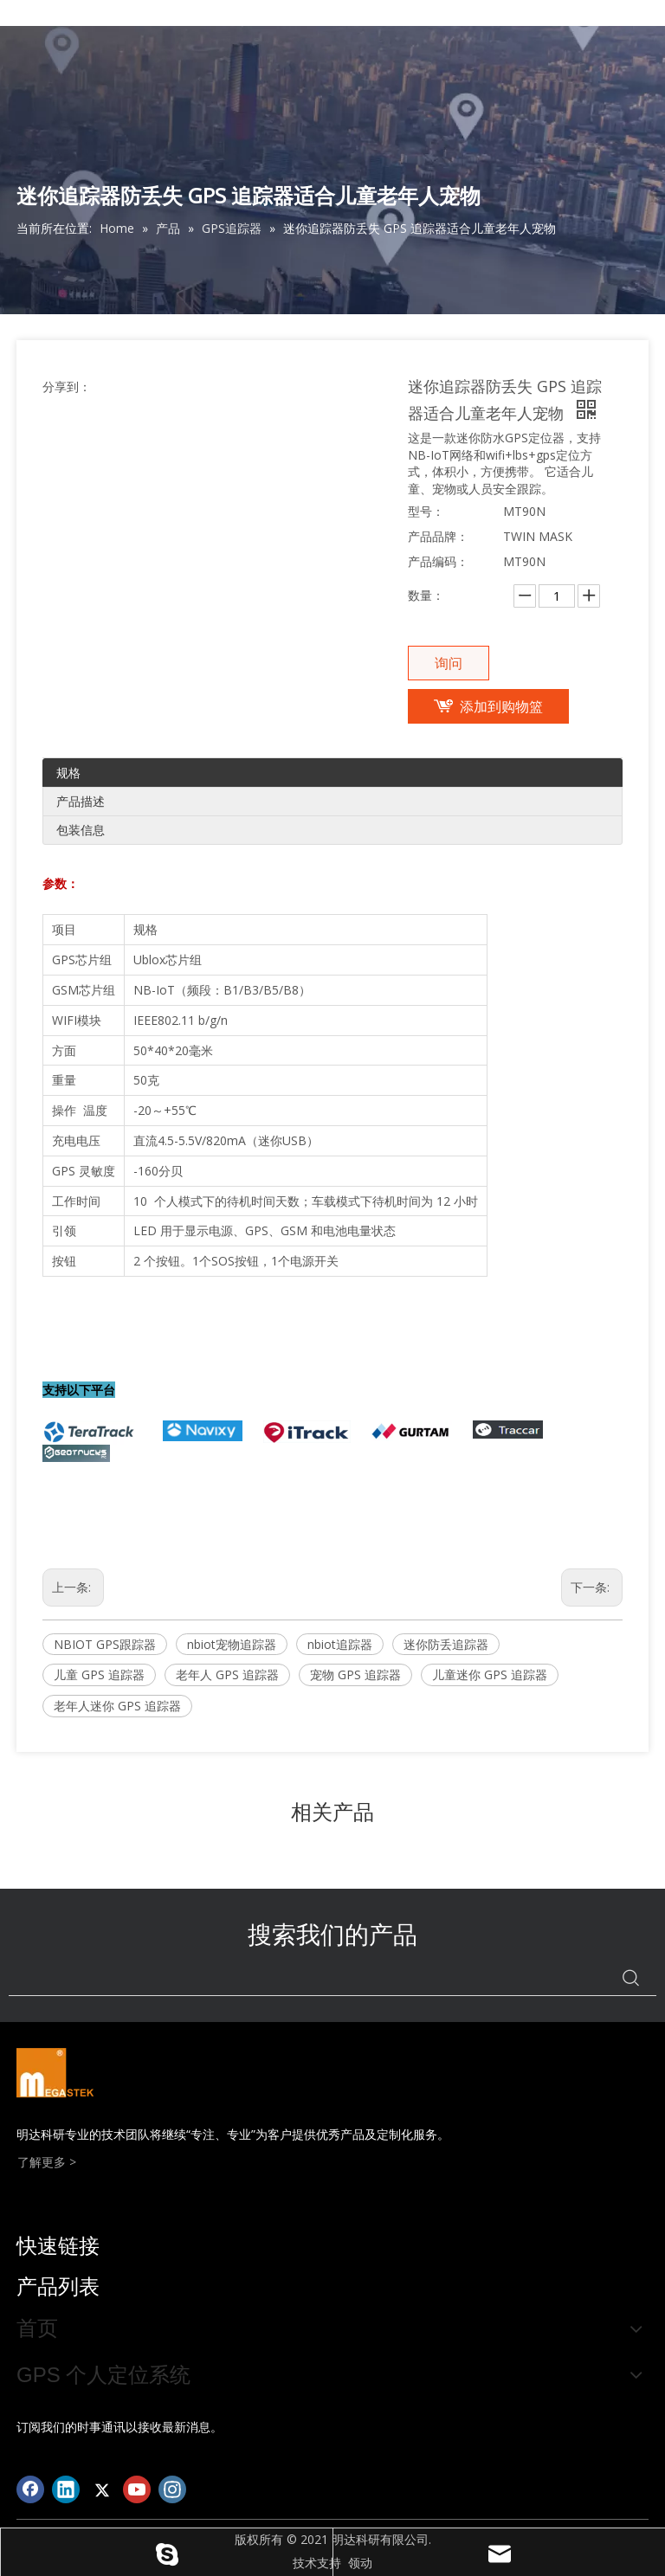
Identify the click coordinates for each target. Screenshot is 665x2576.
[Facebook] (30, 2489)
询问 (448, 663)
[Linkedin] (66, 2489)
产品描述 (80, 801)
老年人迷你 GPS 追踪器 (117, 1705)
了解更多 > (46, 2162)
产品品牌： (438, 536)
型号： (426, 511)
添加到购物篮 (501, 706)
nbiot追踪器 (339, 1644)
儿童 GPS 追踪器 (99, 1674)
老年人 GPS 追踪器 (227, 1674)
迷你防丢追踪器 (446, 1644)
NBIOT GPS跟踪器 (105, 1644)
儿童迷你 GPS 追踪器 (489, 1674)
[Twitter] (101, 2489)
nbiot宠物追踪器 (231, 1644)
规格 (68, 772)
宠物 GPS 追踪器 (355, 1674)
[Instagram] (172, 2489)
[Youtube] (137, 2489)
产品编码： (438, 561)
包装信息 (80, 829)
